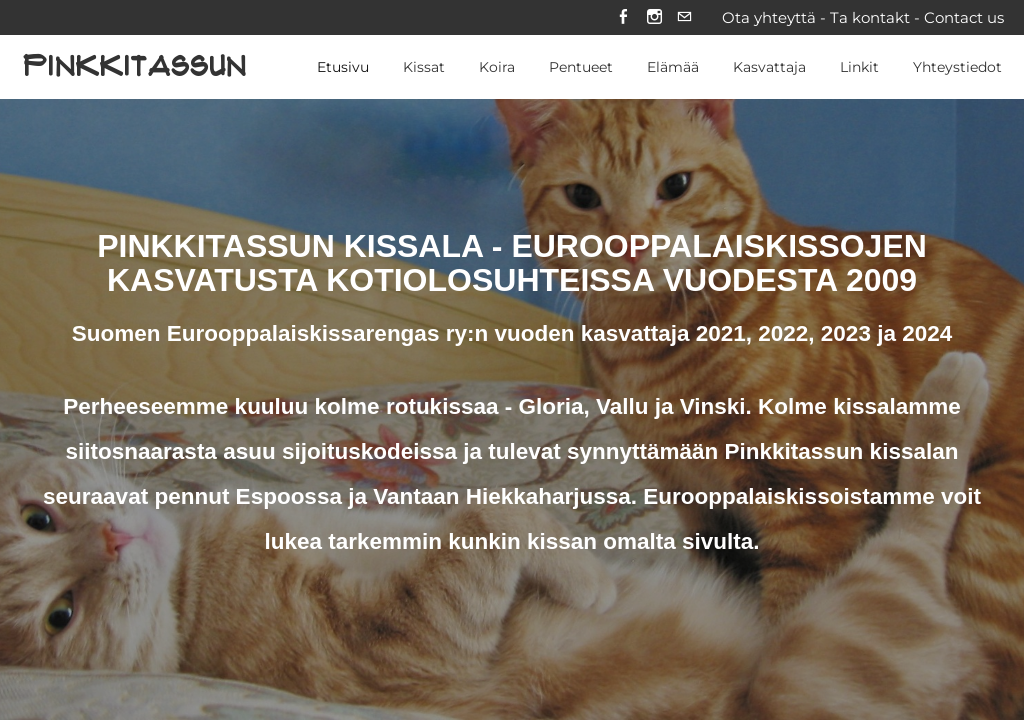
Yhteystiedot (957, 69)
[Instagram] (653, 18)
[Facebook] (622, 18)
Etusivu (343, 69)
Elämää (673, 69)
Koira (497, 69)
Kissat (424, 69)
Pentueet (581, 69)
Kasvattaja (769, 69)
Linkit (859, 69)
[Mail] (684, 18)
